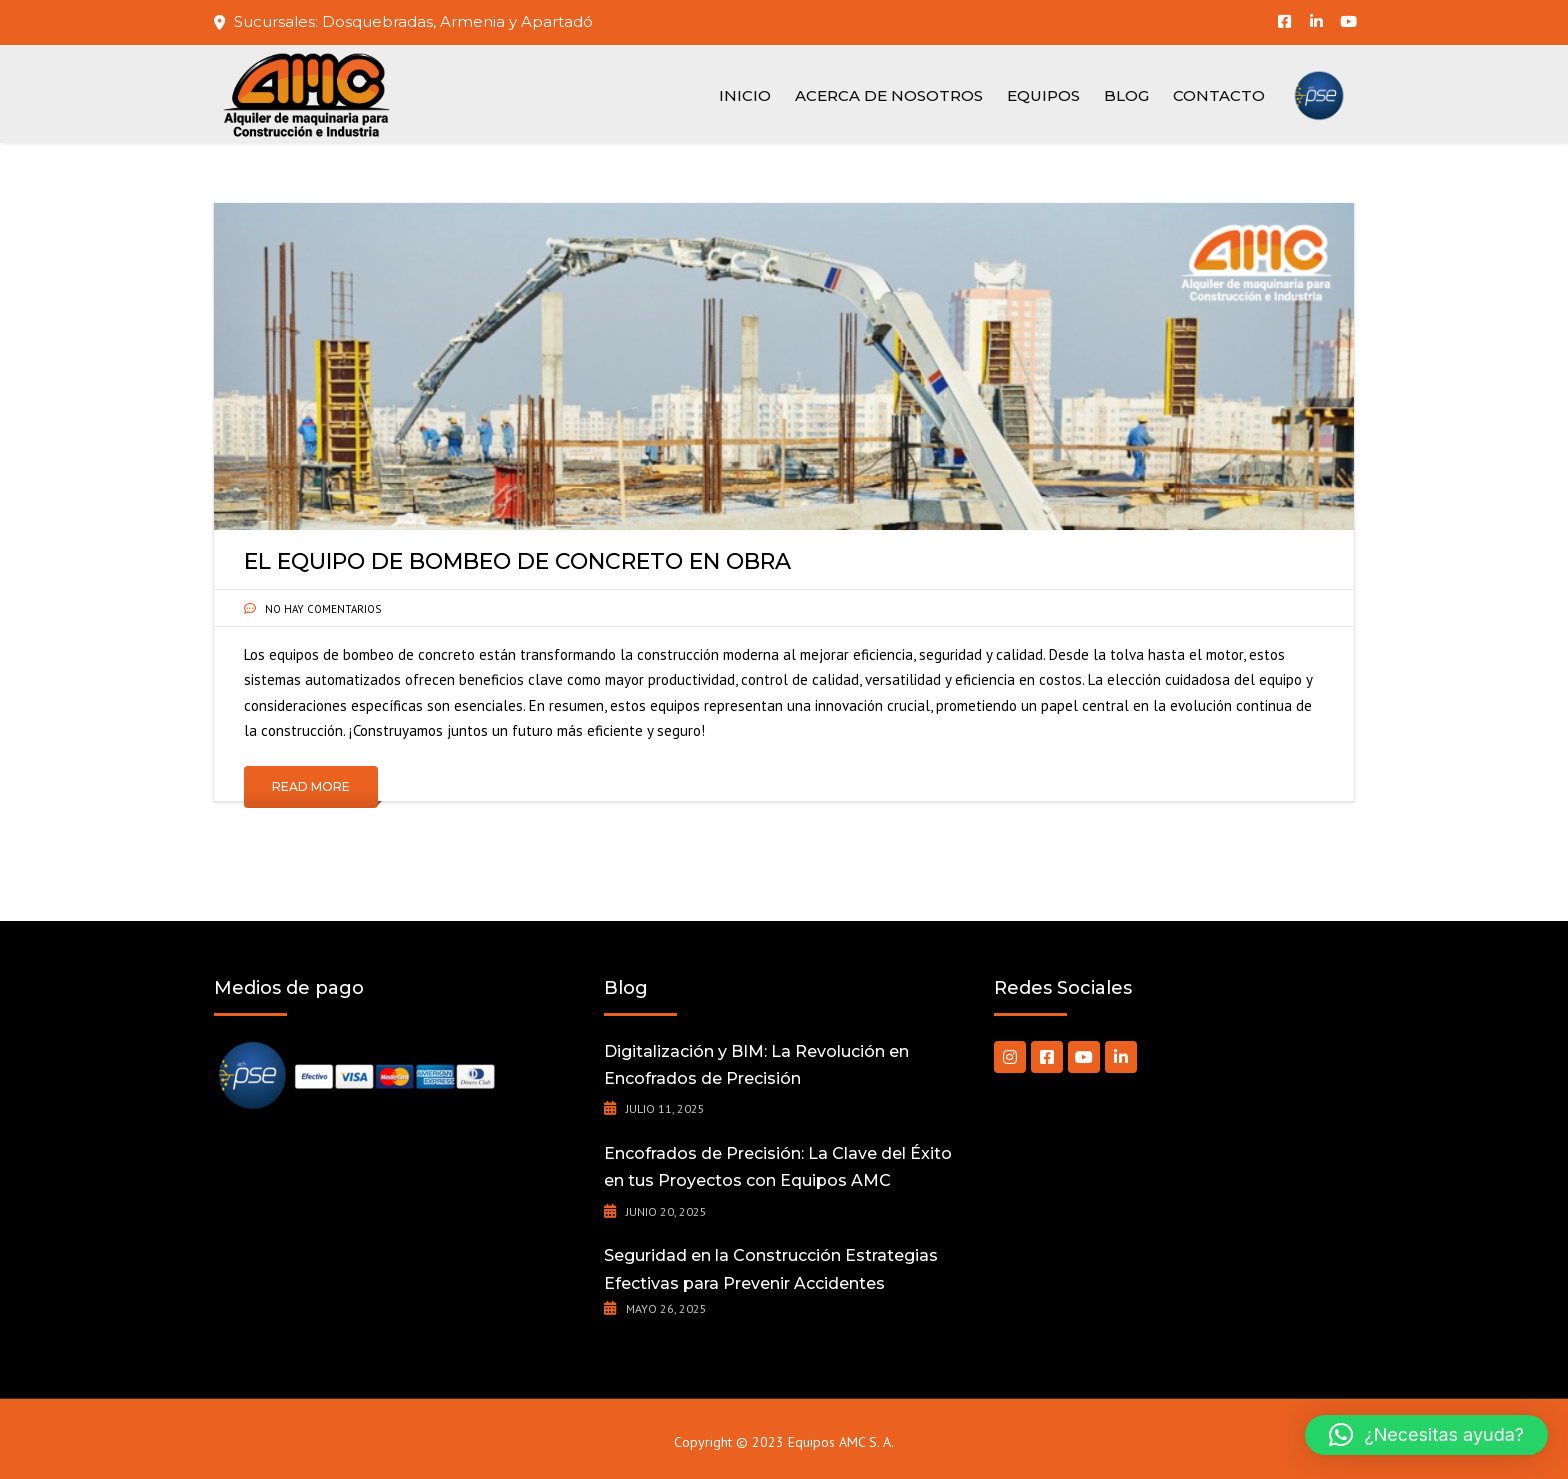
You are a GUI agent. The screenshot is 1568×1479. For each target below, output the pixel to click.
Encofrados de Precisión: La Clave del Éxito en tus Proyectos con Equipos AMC (778, 1167)
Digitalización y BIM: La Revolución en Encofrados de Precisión (756, 1065)
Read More (311, 786)
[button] (1426, 1435)
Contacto (1219, 95)
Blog (1126, 95)
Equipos (1043, 95)
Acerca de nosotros (889, 95)
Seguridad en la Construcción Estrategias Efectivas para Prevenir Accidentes (771, 1269)
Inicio (745, 95)
